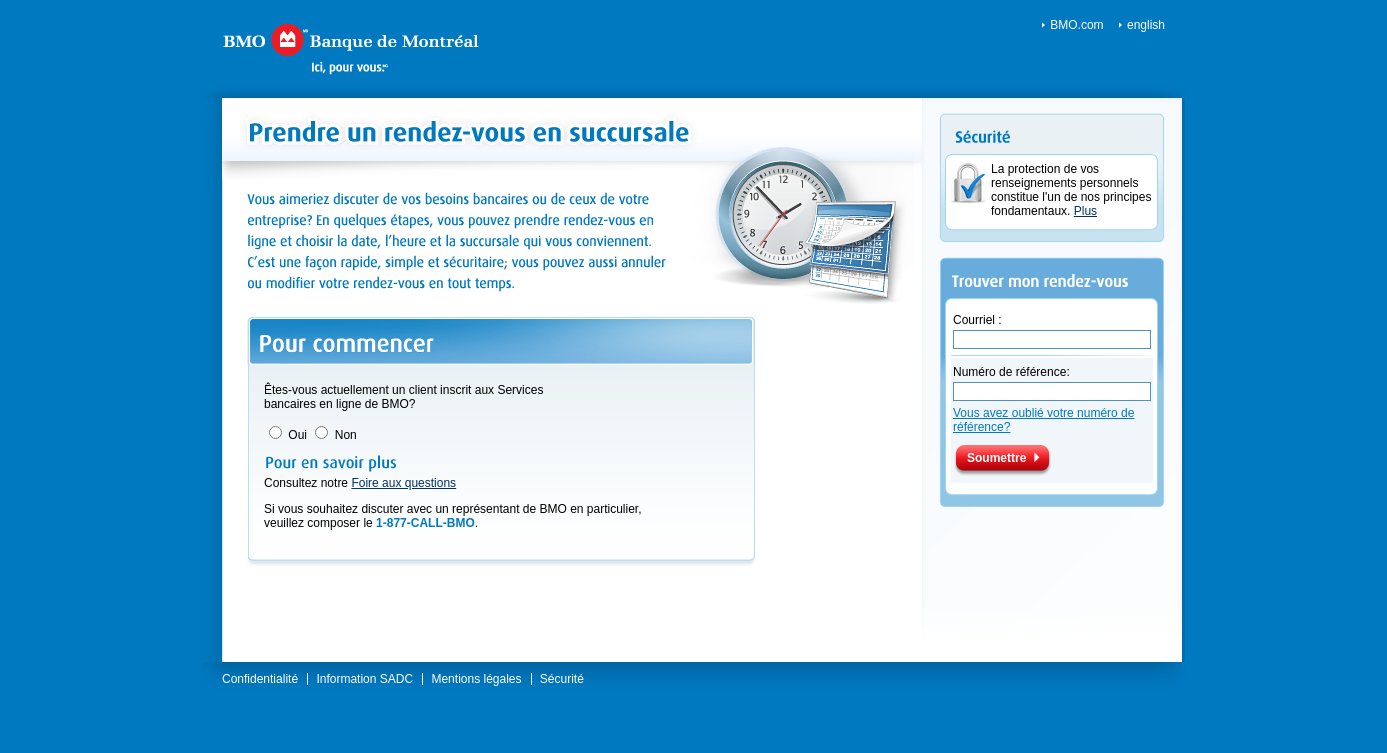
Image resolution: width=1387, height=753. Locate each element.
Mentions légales (476, 679)
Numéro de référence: (1011, 372)
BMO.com (1076, 25)
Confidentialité (260, 679)
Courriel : (977, 320)
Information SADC (364, 679)
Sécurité (562, 679)
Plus (1085, 211)
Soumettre (996, 458)
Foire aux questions (403, 483)
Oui (297, 435)
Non (346, 435)
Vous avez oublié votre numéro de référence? (1043, 420)
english (1146, 25)
